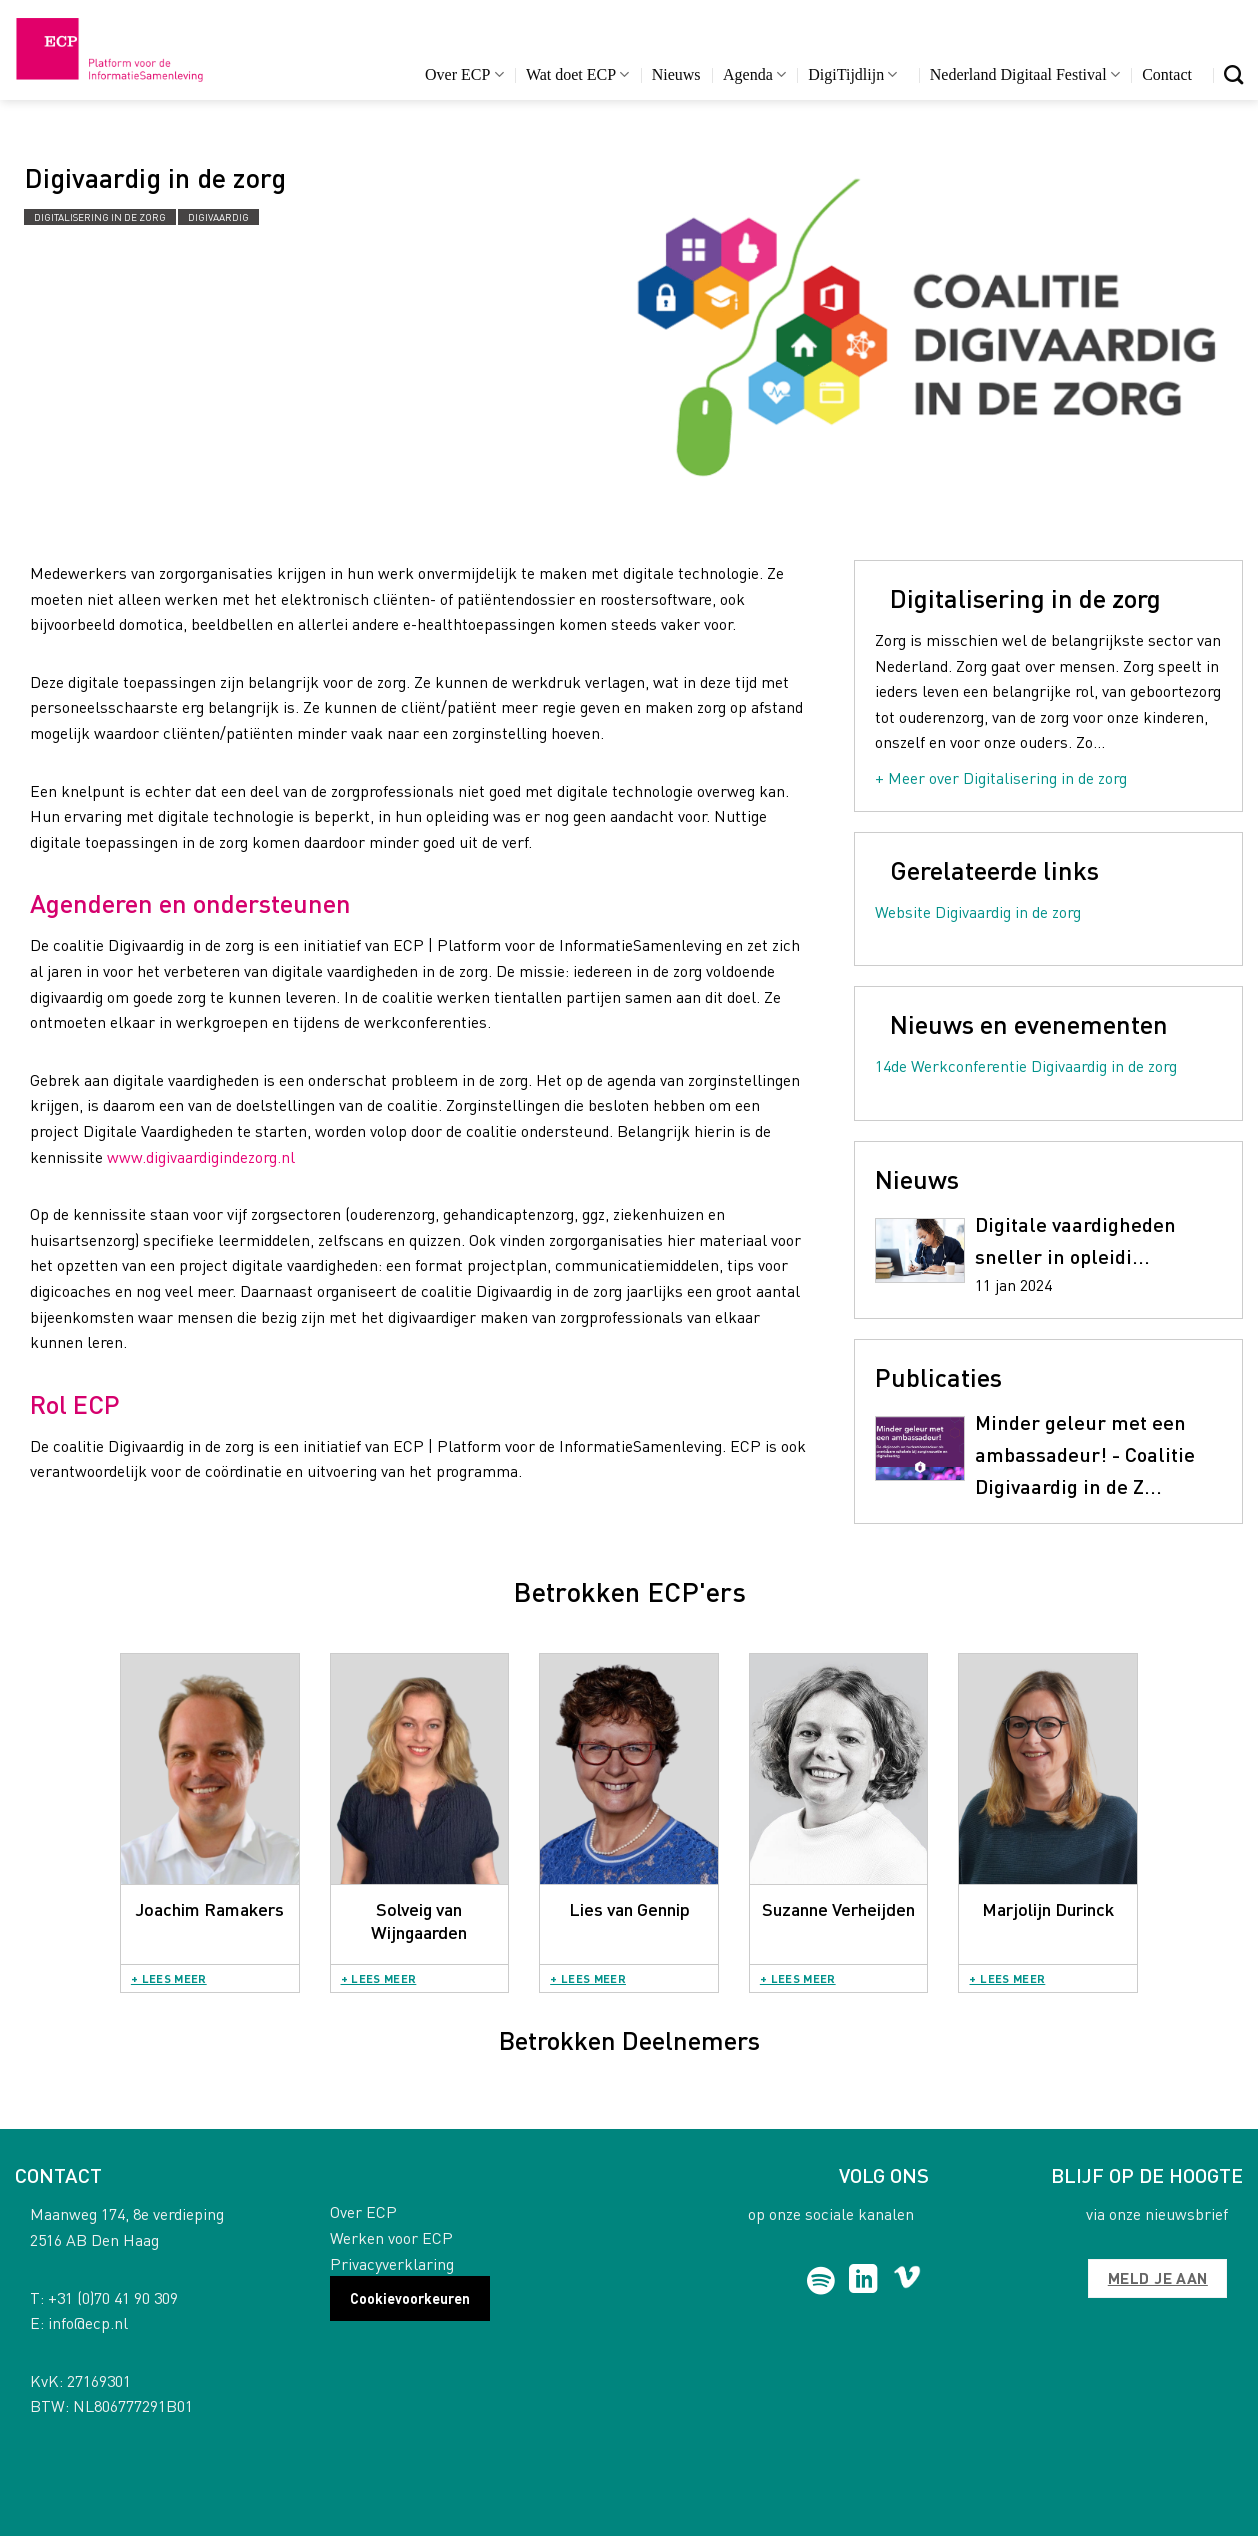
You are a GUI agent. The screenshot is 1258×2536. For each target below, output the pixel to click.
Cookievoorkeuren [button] (410, 2298)
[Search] (1233, 74)
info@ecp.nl (88, 2322)
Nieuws (676, 74)
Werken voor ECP (391, 2237)
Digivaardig (218, 217)
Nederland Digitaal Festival (1025, 74)
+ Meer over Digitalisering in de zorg (1001, 777)
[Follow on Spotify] (821, 2281)
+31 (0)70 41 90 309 (113, 2297)
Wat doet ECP (577, 74)
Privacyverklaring (392, 2263)
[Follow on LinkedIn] (863, 2281)
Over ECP (464, 74)
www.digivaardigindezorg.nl (201, 1156)
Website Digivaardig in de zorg (978, 911)
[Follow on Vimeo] (907, 2281)
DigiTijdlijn (852, 74)
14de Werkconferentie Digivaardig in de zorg (1026, 1065)
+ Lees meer (169, 1978)
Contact (1167, 74)
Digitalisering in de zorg (100, 217)
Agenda (754, 74)
